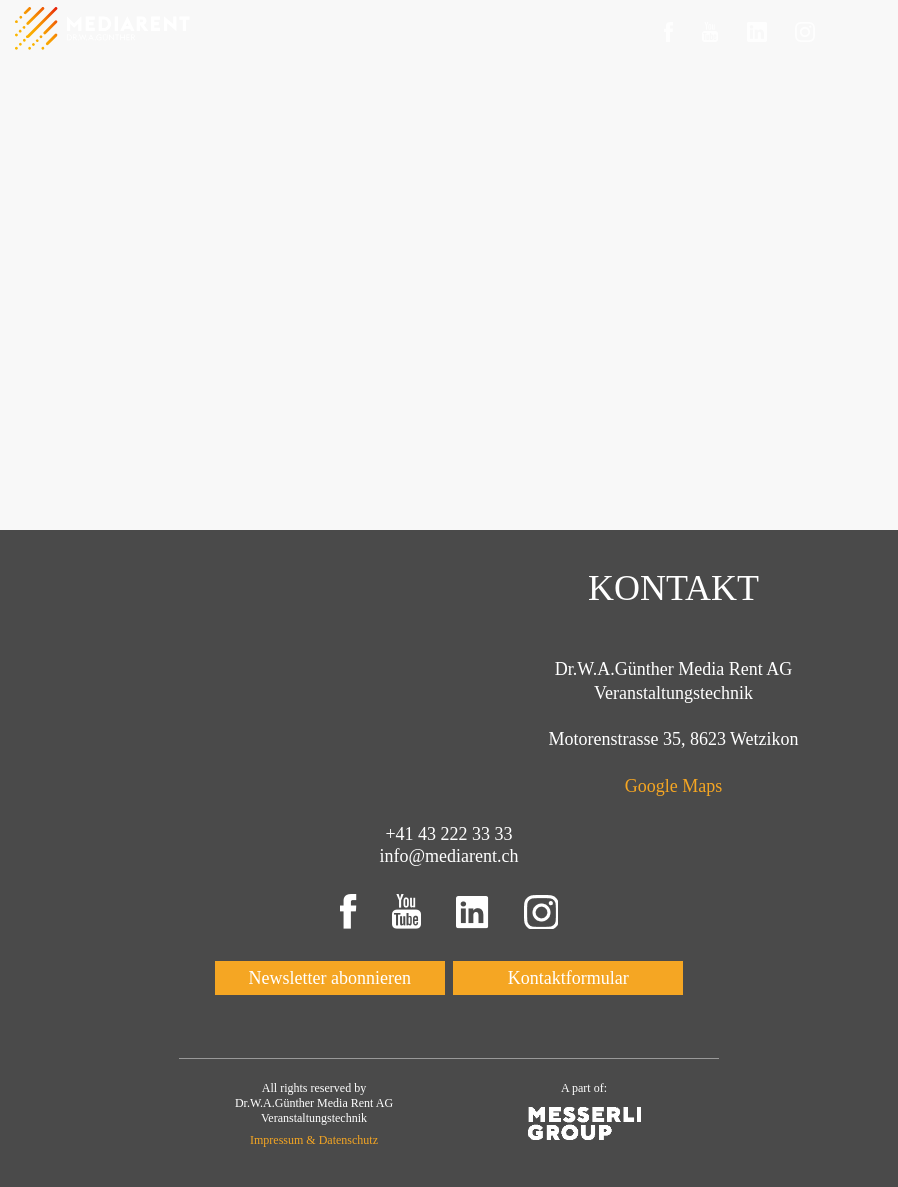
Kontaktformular (568, 978)
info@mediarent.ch (448, 856)
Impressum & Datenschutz (314, 1140)
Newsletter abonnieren (330, 978)
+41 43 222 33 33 (448, 834)
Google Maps (674, 786)
